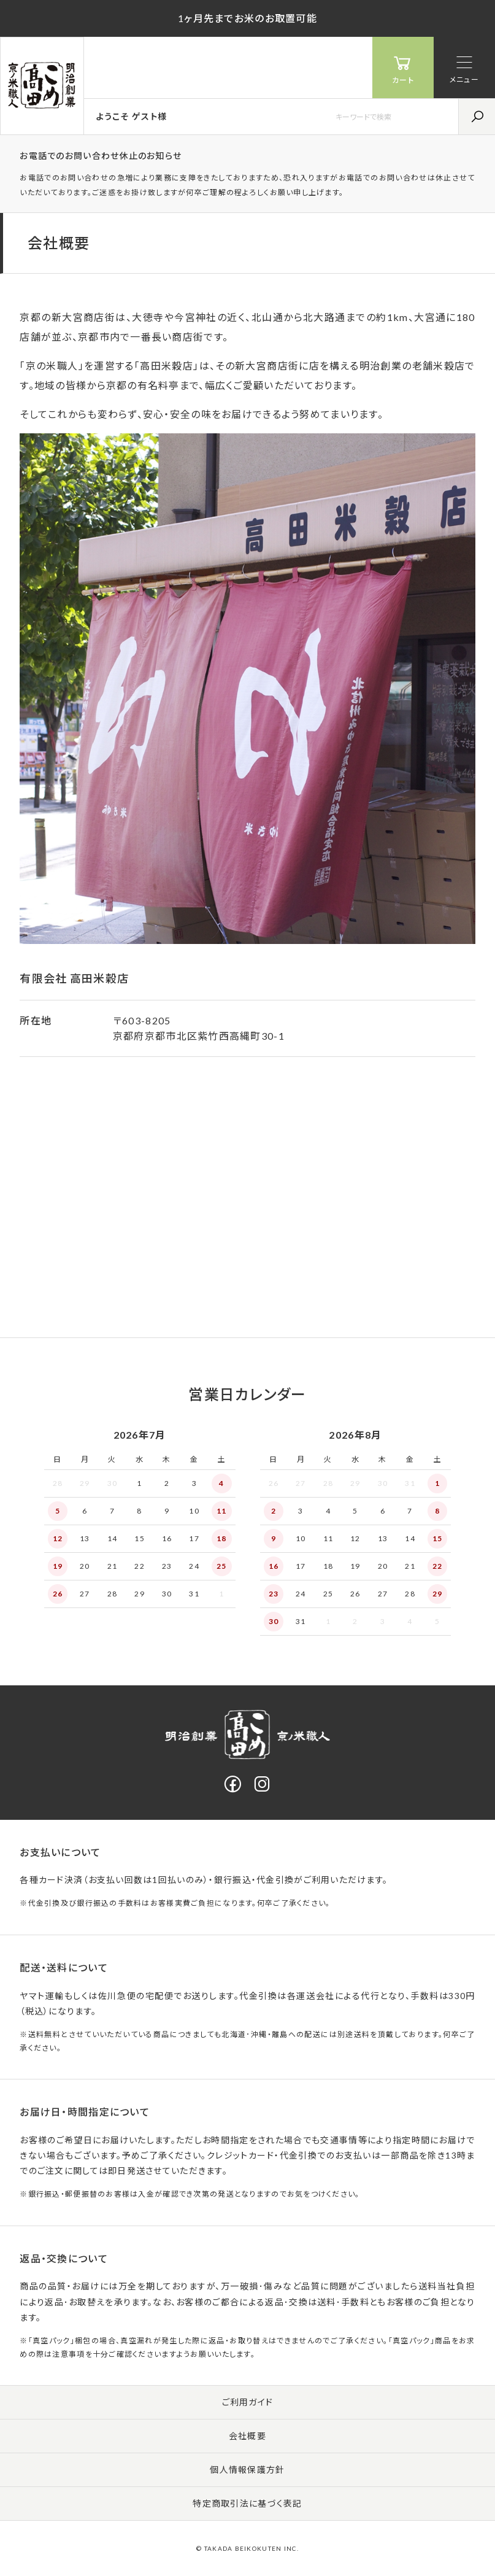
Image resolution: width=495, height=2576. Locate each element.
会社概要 (247, 2436)
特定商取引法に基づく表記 (247, 2503)
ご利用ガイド (248, 2402)
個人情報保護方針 (247, 2469)
